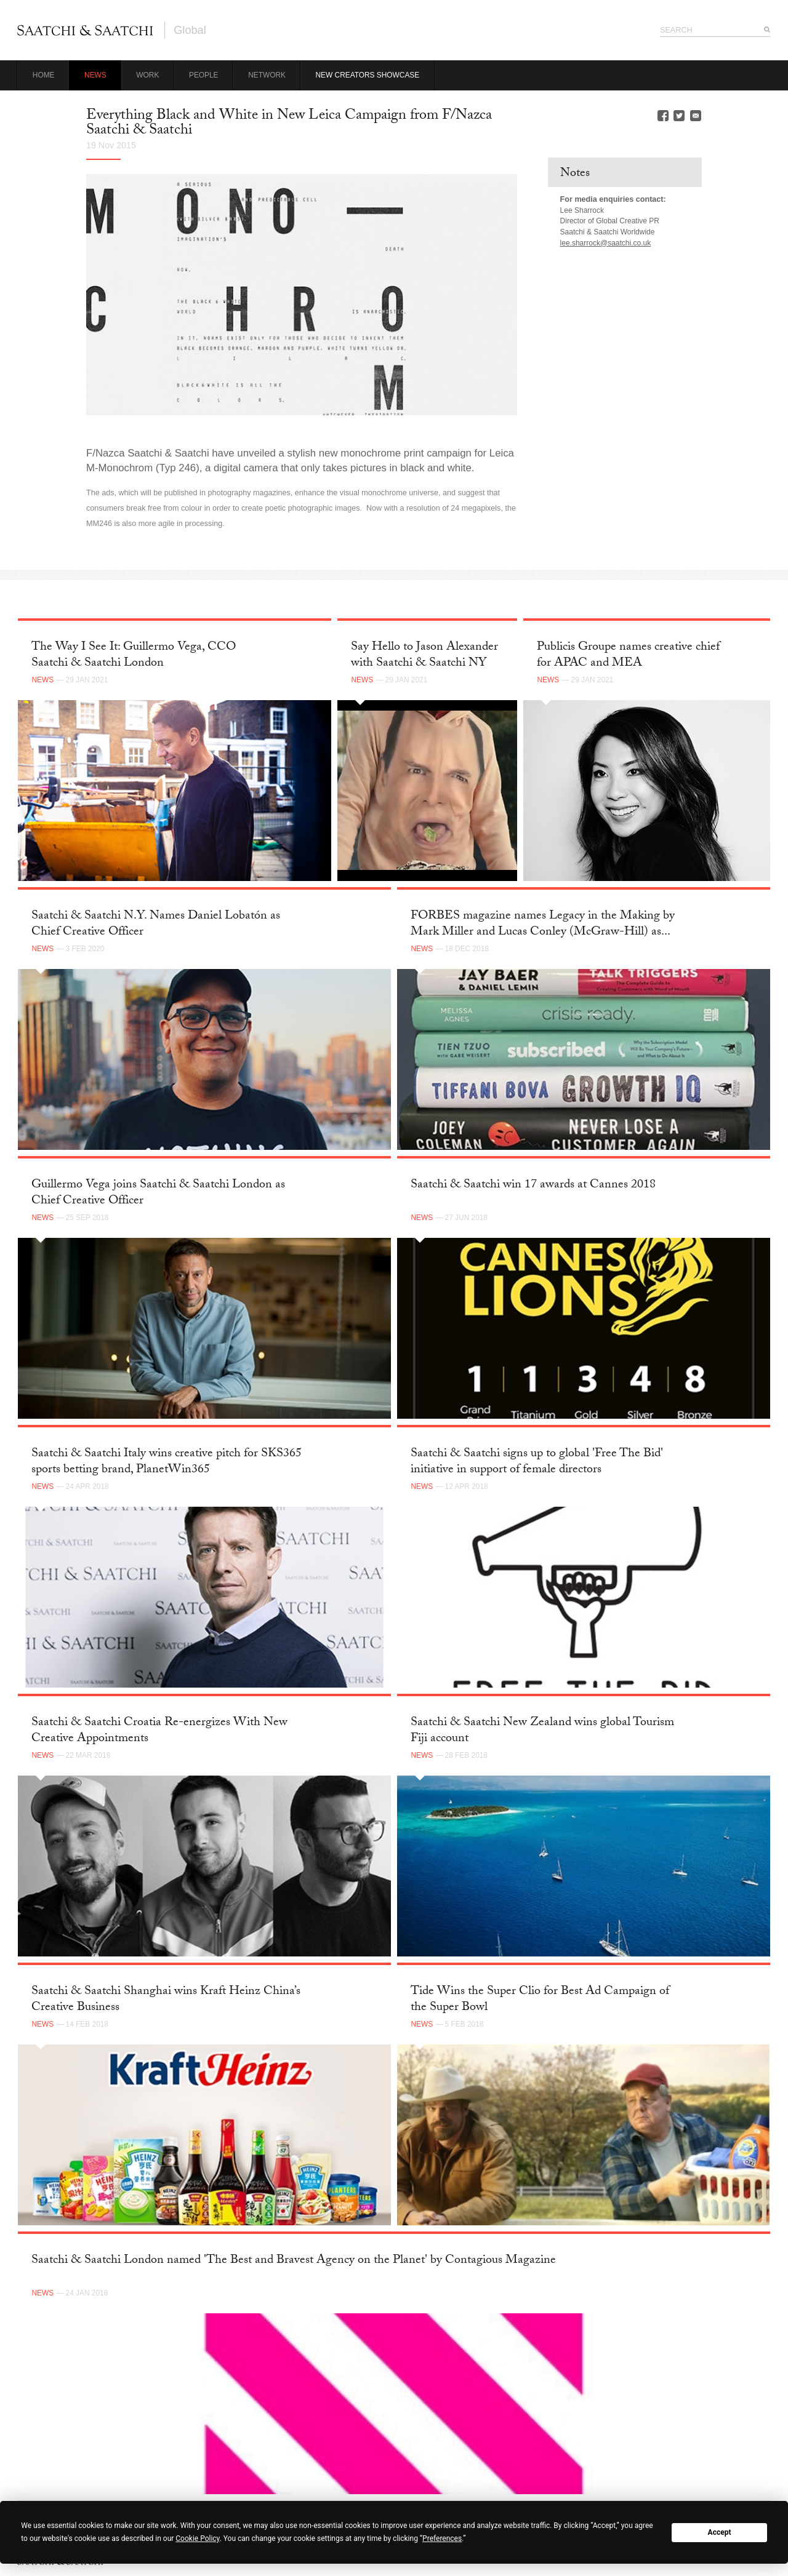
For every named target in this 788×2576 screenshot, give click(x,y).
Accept (719, 2532)
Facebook (663, 115)
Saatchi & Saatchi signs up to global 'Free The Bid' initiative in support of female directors (537, 1462)
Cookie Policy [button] (197, 2538)
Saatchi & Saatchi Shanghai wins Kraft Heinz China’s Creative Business (165, 2000)
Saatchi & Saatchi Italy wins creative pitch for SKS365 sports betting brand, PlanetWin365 (166, 1462)
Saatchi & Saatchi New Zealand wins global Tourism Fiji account (542, 1731)
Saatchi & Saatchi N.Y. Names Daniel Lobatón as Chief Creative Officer (155, 924)
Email (695, 115)
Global (190, 30)
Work (147, 75)
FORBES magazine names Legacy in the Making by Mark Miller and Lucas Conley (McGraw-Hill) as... (543, 924)
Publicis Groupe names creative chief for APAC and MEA (628, 655)
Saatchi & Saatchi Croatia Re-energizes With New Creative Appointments (159, 1731)
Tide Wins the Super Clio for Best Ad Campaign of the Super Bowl (540, 2000)
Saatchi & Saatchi (85, 30)
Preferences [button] (442, 2538)
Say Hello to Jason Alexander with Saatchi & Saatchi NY (424, 655)
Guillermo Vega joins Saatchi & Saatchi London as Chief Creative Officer (158, 1193)
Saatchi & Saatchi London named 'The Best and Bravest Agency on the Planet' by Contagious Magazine (293, 2261)
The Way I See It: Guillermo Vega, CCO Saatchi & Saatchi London (133, 655)
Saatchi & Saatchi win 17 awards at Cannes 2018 (533, 1185)
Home (44, 75)
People (204, 75)
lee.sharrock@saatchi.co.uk (605, 243)
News (95, 75)
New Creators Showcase (368, 75)
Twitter (679, 115)
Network (267, 75)
